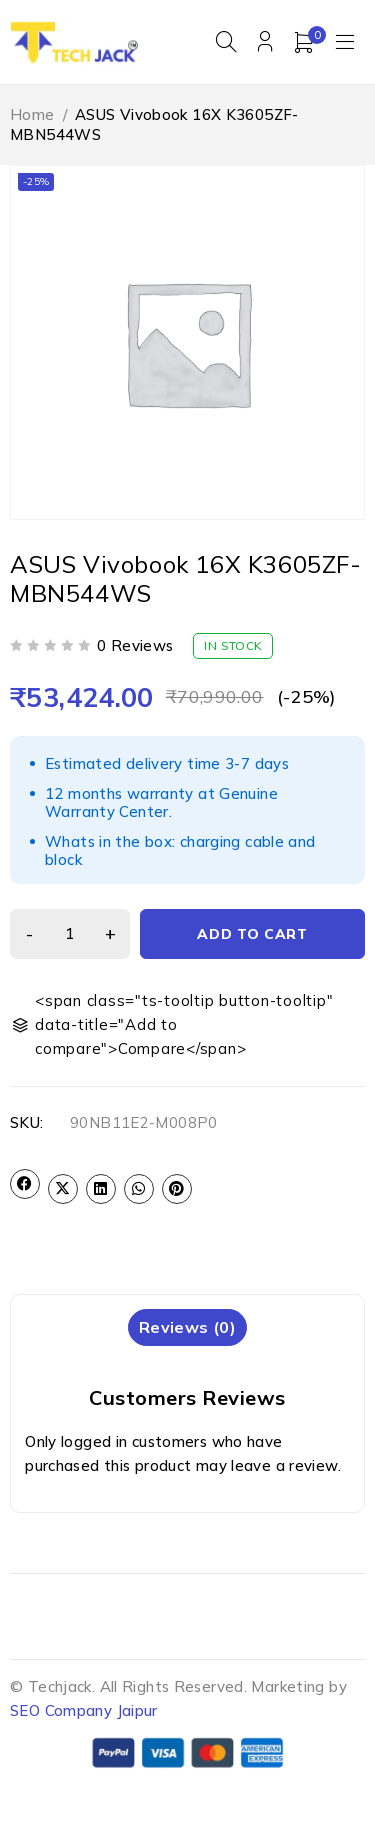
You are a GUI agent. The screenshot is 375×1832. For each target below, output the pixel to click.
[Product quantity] (70, 934)
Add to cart (252, 934)
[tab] (187, 1327)
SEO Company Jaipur (84, 1710)
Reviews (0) (187, 1327)
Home (32, 114)
